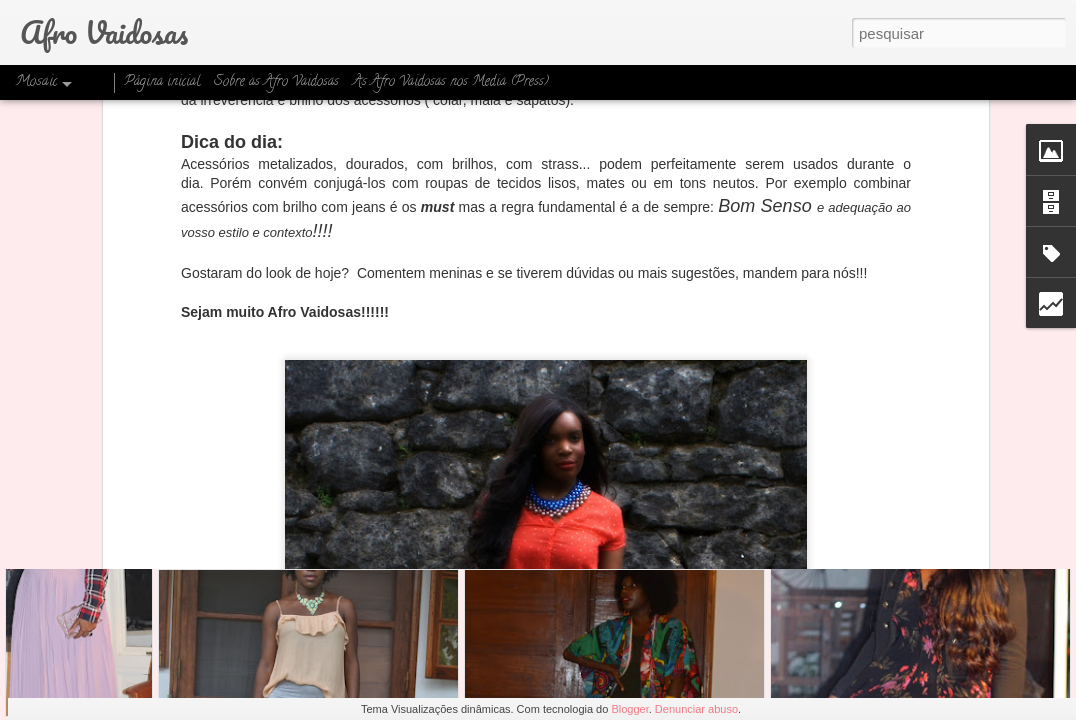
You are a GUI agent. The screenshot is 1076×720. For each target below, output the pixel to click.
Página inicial (162, 82)
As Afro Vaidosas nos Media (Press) (451, 82)
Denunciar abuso (696, 709)
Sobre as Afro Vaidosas (276, 82)
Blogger (629, 709)
